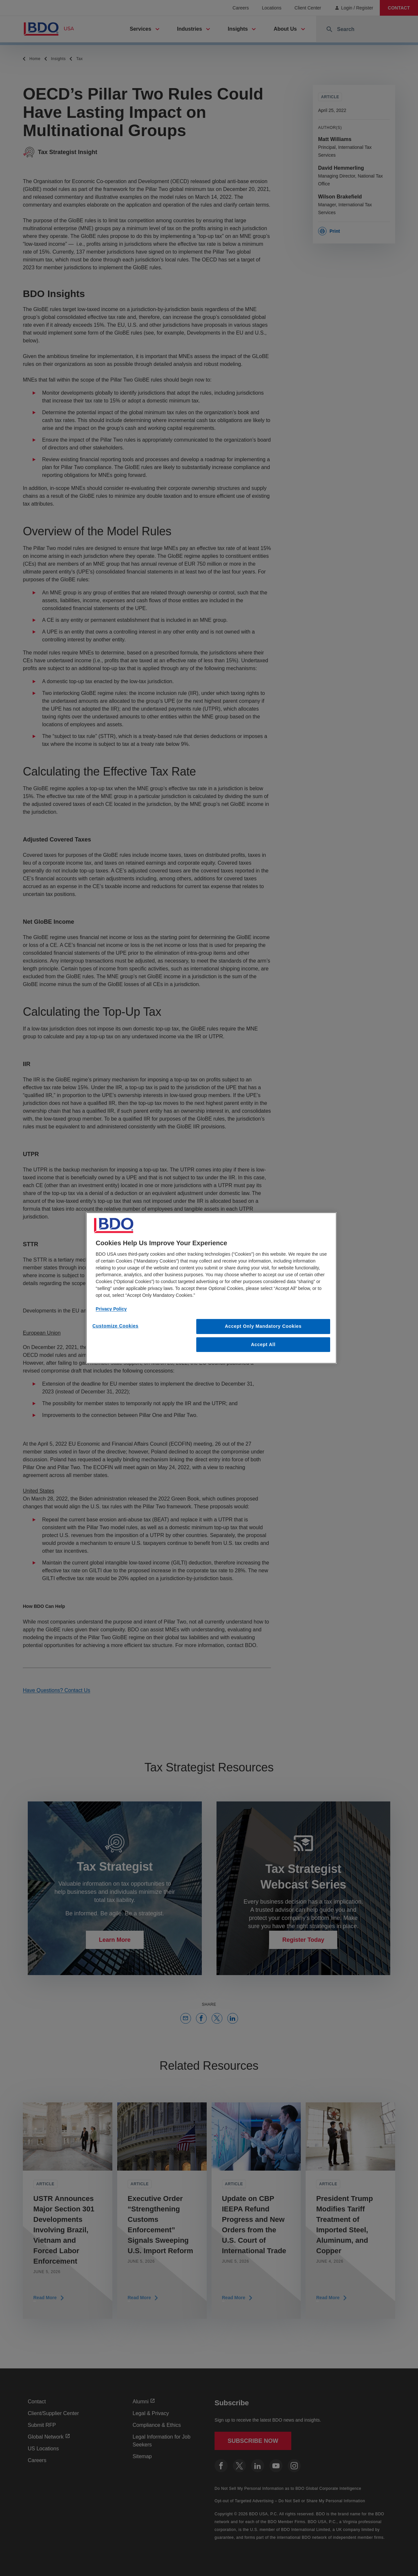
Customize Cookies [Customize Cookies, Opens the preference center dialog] (115, 1325)
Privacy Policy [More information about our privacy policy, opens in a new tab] (111, 1309)
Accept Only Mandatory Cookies (263, 1326)
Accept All (263, 1344)
